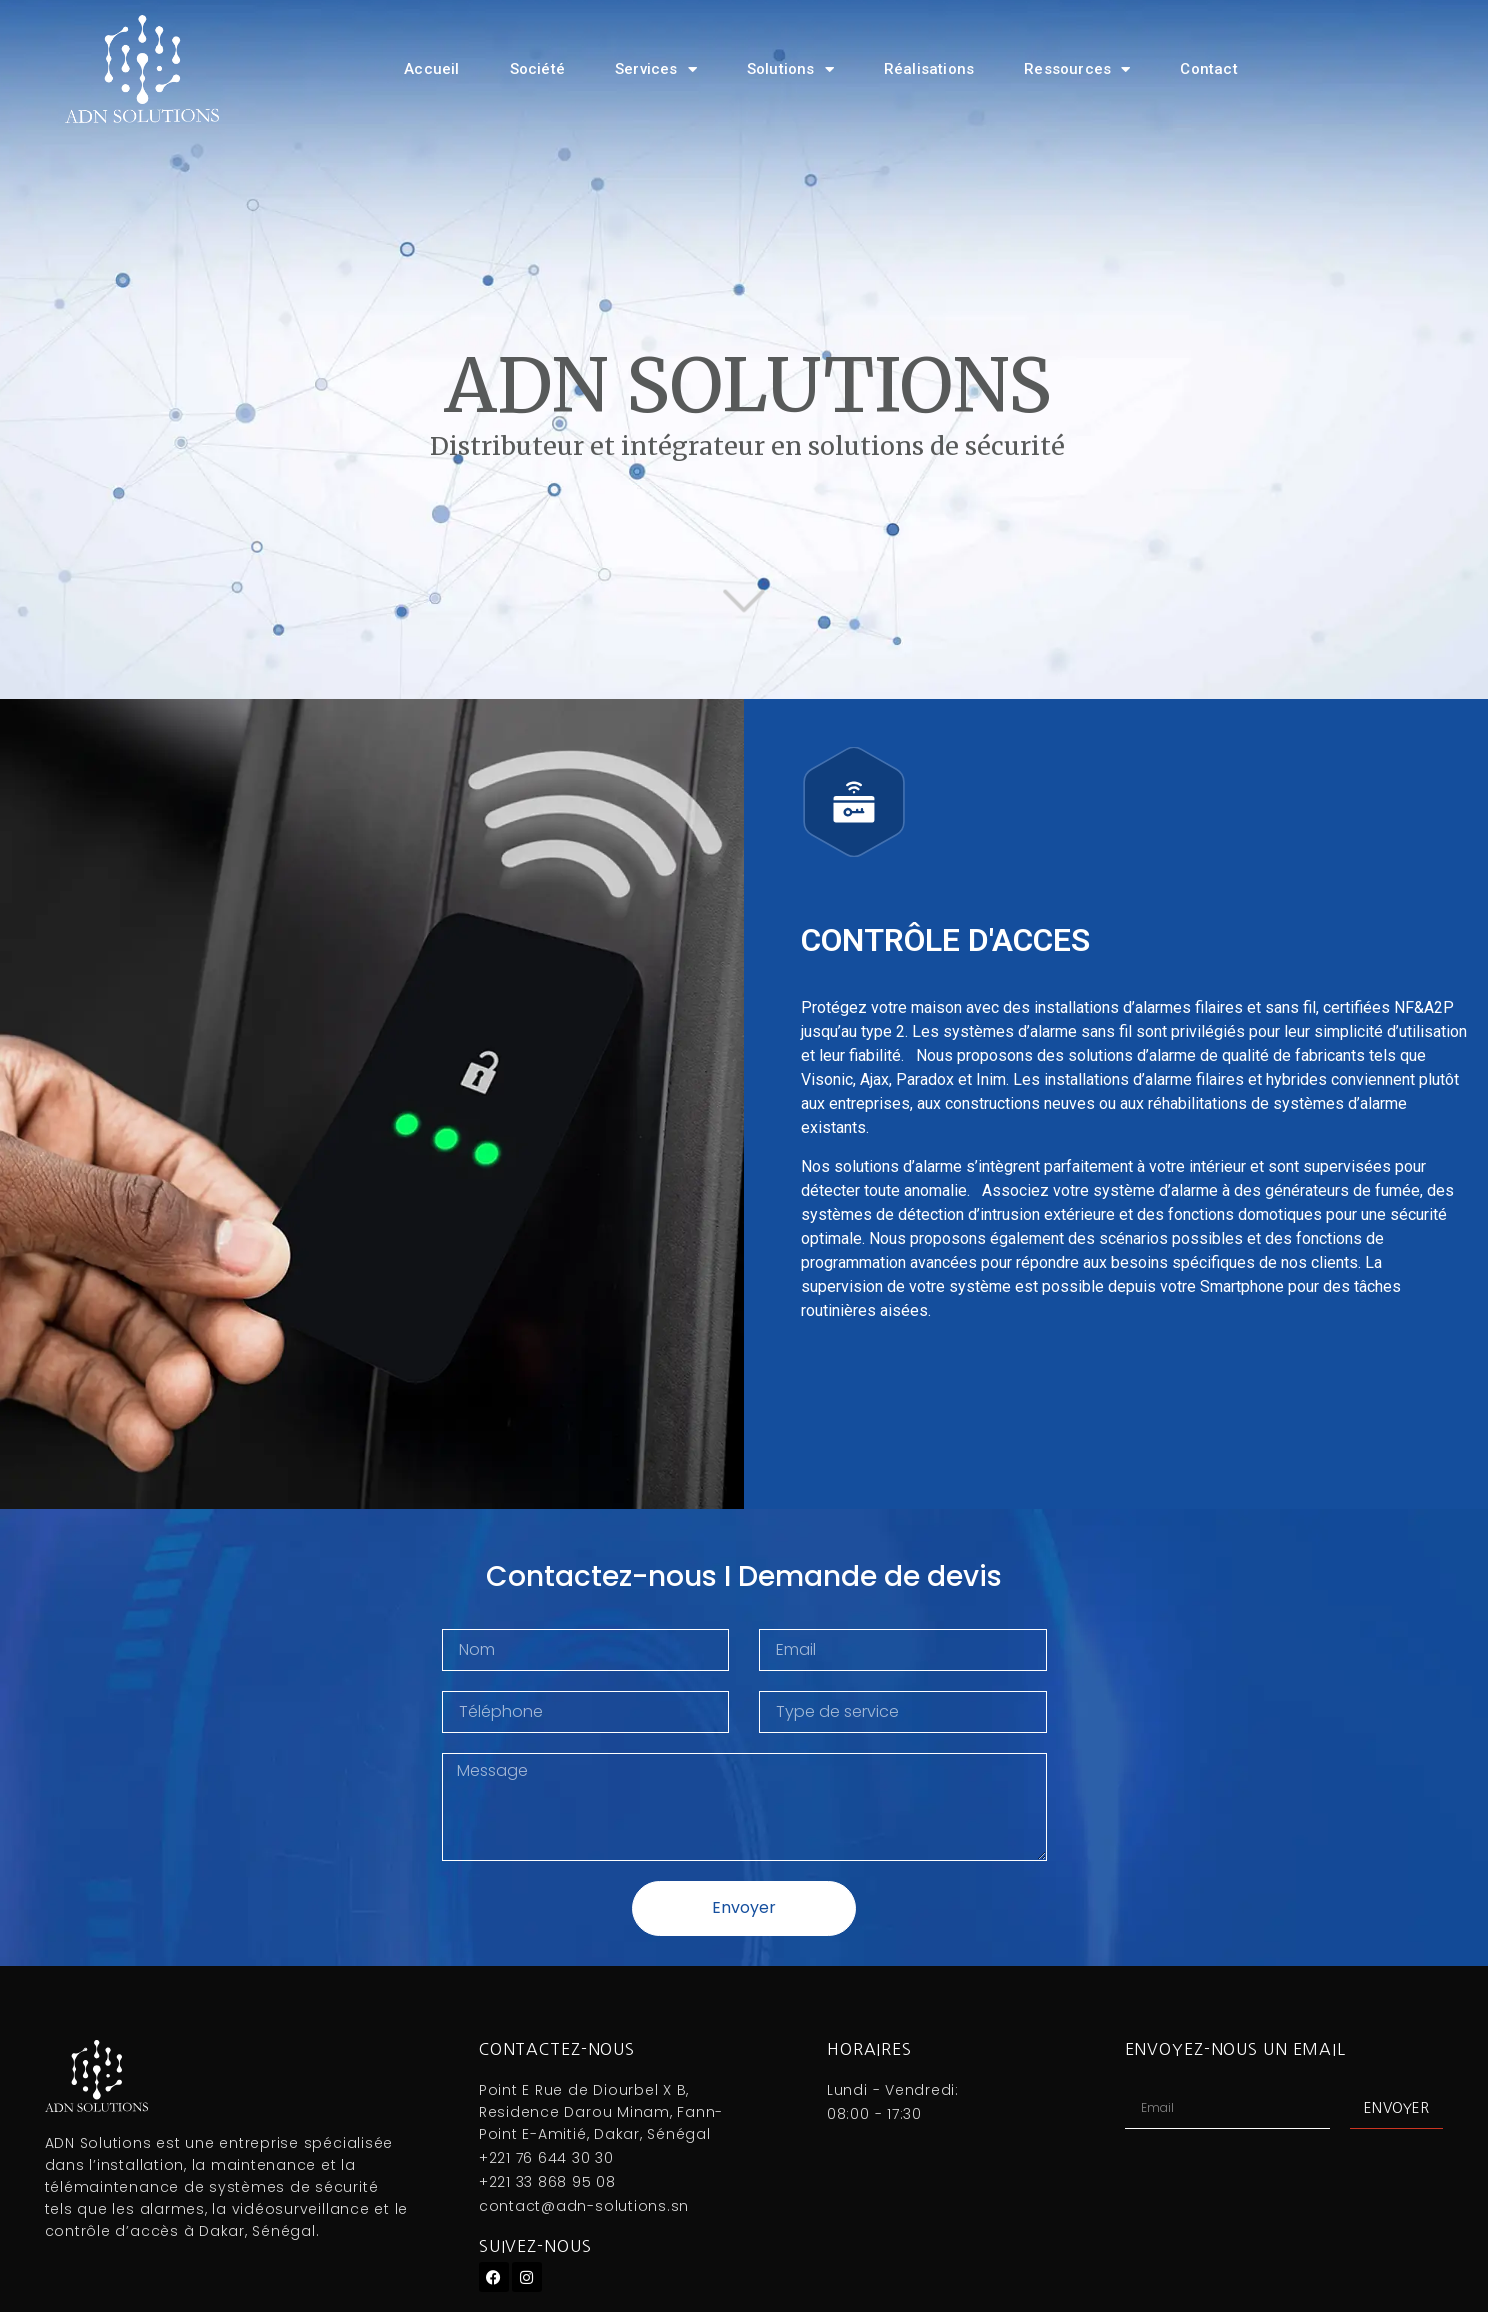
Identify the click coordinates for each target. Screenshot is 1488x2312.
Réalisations (929, 69)
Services (656, 69)
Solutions (790, 69)
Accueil (431, 69)
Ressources (1077, 69)
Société (537, 69)
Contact (1208, 69)
